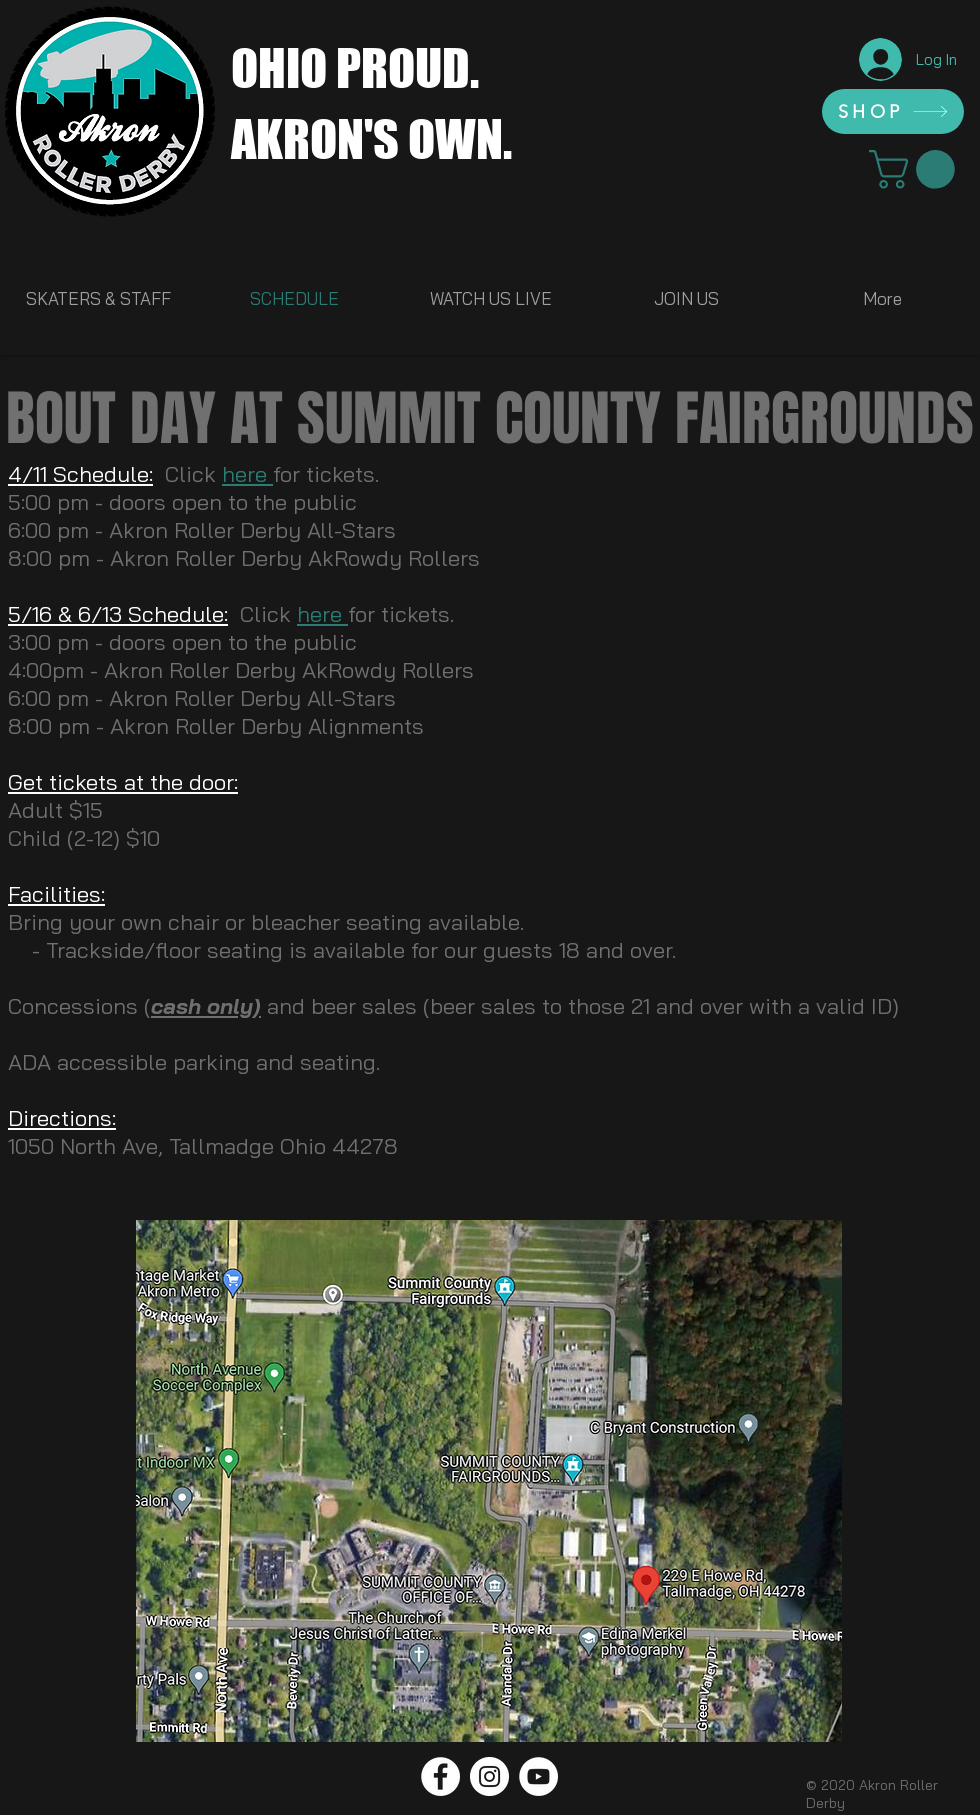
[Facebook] (440, 1776)
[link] (916, 169)
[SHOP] (893, 111)
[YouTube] (538, 1776)
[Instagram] (489, 1776)
